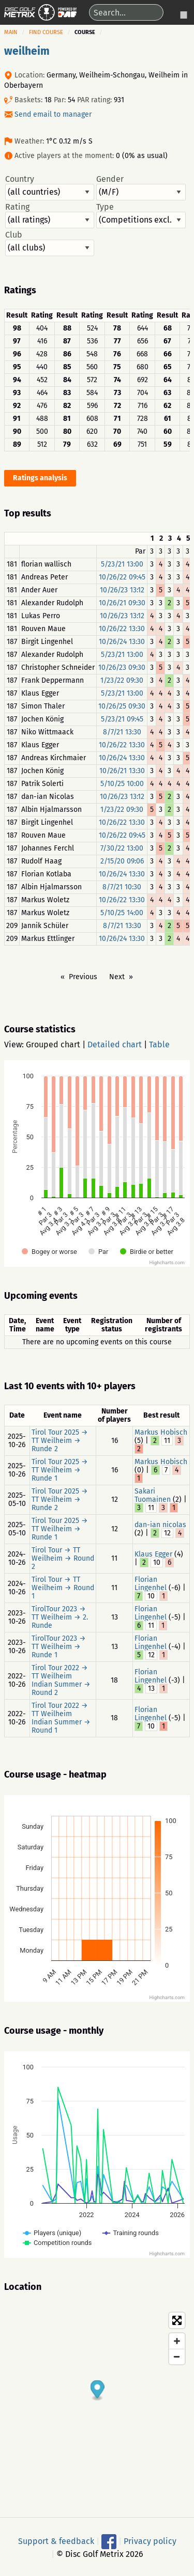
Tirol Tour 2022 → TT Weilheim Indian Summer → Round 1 (61, 1718)
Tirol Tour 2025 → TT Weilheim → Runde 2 (60, 1440)
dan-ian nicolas (160, 1524)
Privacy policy (150, 2541)
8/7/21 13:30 (122, 732)
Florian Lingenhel (151, 1583)
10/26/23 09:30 (121, 667)
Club (49, 243)
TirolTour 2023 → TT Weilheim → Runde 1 (59, 1646)
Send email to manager (53, 114)
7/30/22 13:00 (121, 848)
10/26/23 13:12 (122, 590)
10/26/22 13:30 (122, 628)
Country (49, 187)
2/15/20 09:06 (122, 861)
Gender (140, 187)
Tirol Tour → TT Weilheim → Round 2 (63, 1558)
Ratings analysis (40, 478)
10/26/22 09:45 (122, 577)
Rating (49, 215)
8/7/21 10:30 (121, 887)
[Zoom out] (177, 2356)
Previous (83, 976)
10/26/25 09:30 (121, 706)
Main (11, 32)
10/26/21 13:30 (122, 770)
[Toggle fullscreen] (177, 2320)
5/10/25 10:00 (122, 783)
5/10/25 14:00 (121, 912)
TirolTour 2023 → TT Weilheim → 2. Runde (60, 1617)
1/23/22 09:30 (121, 680)
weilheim (27, 51)
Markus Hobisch (161, 1432)
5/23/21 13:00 (122, 564)
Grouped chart (53, 1044)
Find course (46, 32)
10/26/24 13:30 (122, 641)
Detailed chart (114, 1044)
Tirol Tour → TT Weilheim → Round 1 (63, 1587)
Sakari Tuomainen (153, 1495)
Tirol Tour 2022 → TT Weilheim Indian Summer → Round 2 (61, 1680)
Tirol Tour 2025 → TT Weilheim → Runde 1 (60, 1470)
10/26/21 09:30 (122, 603)
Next (117, 976)
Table (159, 1044)
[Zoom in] (177, 2341)
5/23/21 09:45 (122, 719)
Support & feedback (56, 2541)
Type (140, 215)
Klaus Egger (153, 1554)
